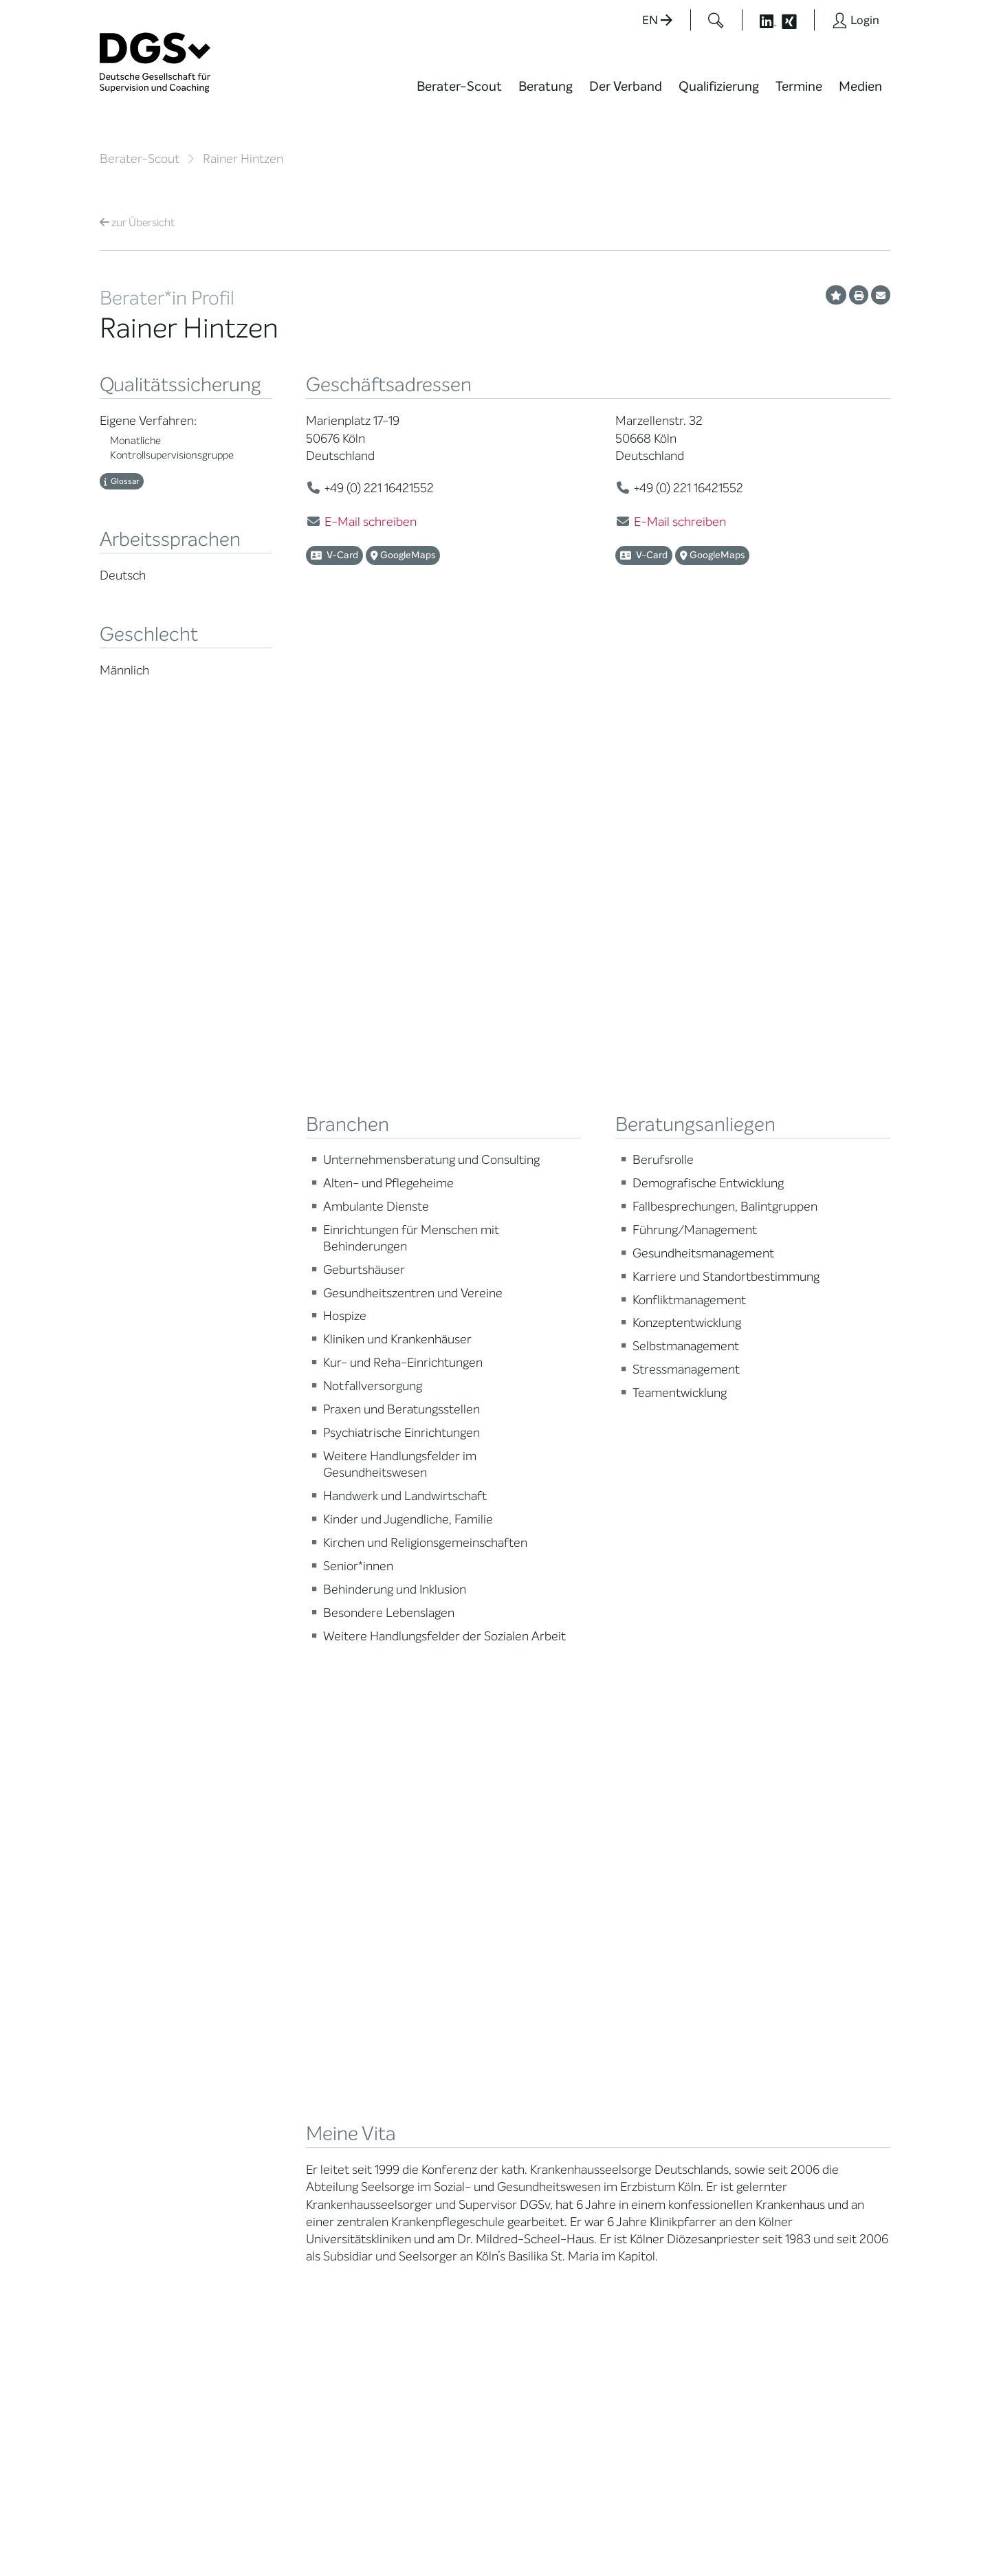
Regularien (261, 2090)
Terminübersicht (413, 1951)
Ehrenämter (265, 2004)
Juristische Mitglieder (286, 1953)
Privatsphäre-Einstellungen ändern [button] (602, 2536)
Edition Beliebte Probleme (548, 1992)
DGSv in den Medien (558, 1925)
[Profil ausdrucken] (858, 295)
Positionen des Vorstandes (545, 1947)
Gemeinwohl (266, 2039)
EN (657, 20)
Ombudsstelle (132, 1995)
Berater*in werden (417, 1874)
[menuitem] (459, 95)
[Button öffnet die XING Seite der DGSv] (796, 20)
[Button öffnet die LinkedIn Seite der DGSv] (760, 20)
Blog (522, 1891)
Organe (254, 1970)
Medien (860, 86)
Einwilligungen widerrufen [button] (847, 2536)
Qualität (119, 1961)
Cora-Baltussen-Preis (288, 2073)
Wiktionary (537, 1908)
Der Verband (625, 86)
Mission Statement (280, 1874)
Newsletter (538, 2015)
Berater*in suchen (142, 1874)
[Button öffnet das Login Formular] (855, 20)
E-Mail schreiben (370, 522)
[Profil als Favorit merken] (836, 295)
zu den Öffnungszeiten (434, 2364)
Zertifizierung (131, 1978)
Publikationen (543, 1970)
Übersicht (137, 222)
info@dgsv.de (440, 2308)
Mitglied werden (274, 1891)
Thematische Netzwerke (267, 1913)
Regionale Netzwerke (285, 1935)
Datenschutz (795, 2524)
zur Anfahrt (406, 2336)
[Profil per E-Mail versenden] (880, 295)
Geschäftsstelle (273, 1987)
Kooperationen (271, 2056)
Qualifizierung (719, 86)
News (525, 1874)
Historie (255, 2107)
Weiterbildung (407, 1891)
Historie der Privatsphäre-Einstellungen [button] (732, 2536)
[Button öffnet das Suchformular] (716, 20)
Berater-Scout (459, 86)
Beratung (545, 86)
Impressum (863, 2524)
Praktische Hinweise (146, 2012)
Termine (799, 86)
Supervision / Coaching (130, 1938)
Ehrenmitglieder (274, 2021)
